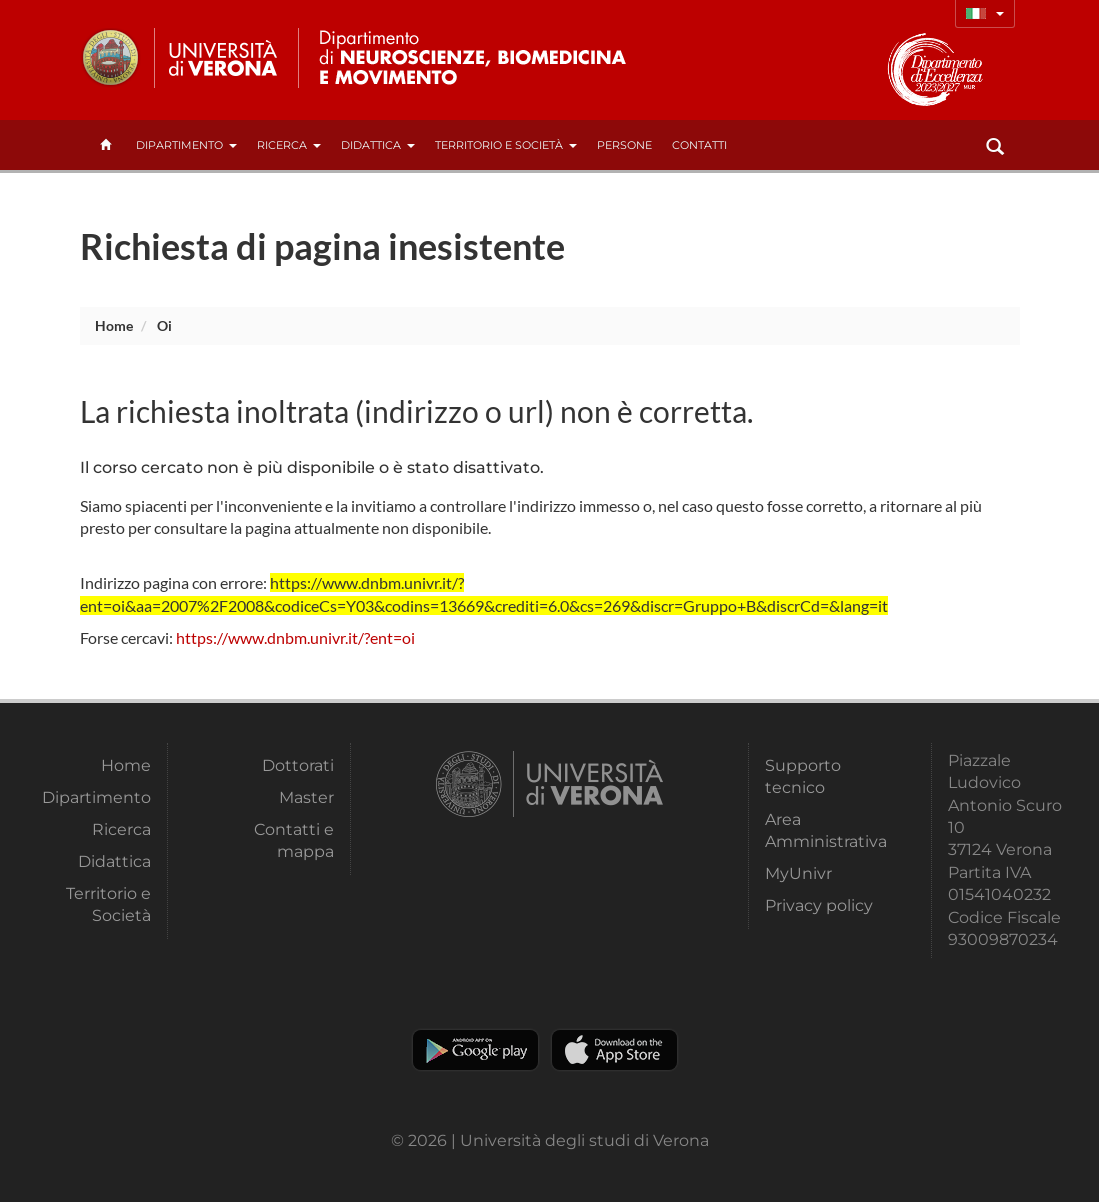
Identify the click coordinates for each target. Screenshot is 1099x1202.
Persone (624, 145)
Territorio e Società (506, 145)
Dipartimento (186, 145)
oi (164, 325)
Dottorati (298, 765)
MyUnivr (798, 873)
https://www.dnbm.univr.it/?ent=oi (295, 637)
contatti (699, 145)
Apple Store (614, 1050)
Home (114, 325)
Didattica (378, 145)
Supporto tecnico (803, 776)
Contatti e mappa (294, 840)
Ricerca (289, 145)
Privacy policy (819, 905)
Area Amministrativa (825, 830)
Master (306, 797)
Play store (475, 1050)
